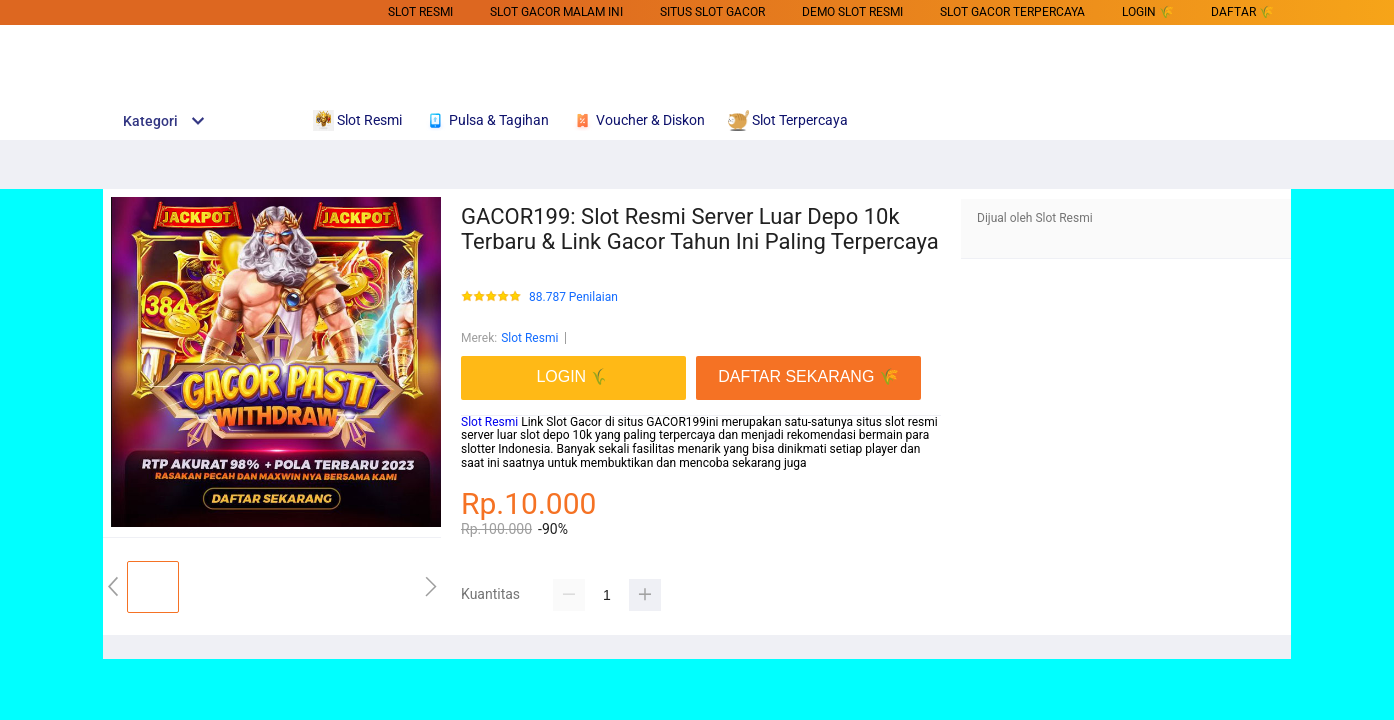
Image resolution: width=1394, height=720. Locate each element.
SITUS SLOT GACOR (712, 12)
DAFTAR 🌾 (1242, 12)
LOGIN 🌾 (1148, 12)
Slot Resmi (420, 12)
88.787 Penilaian (573, 297)
